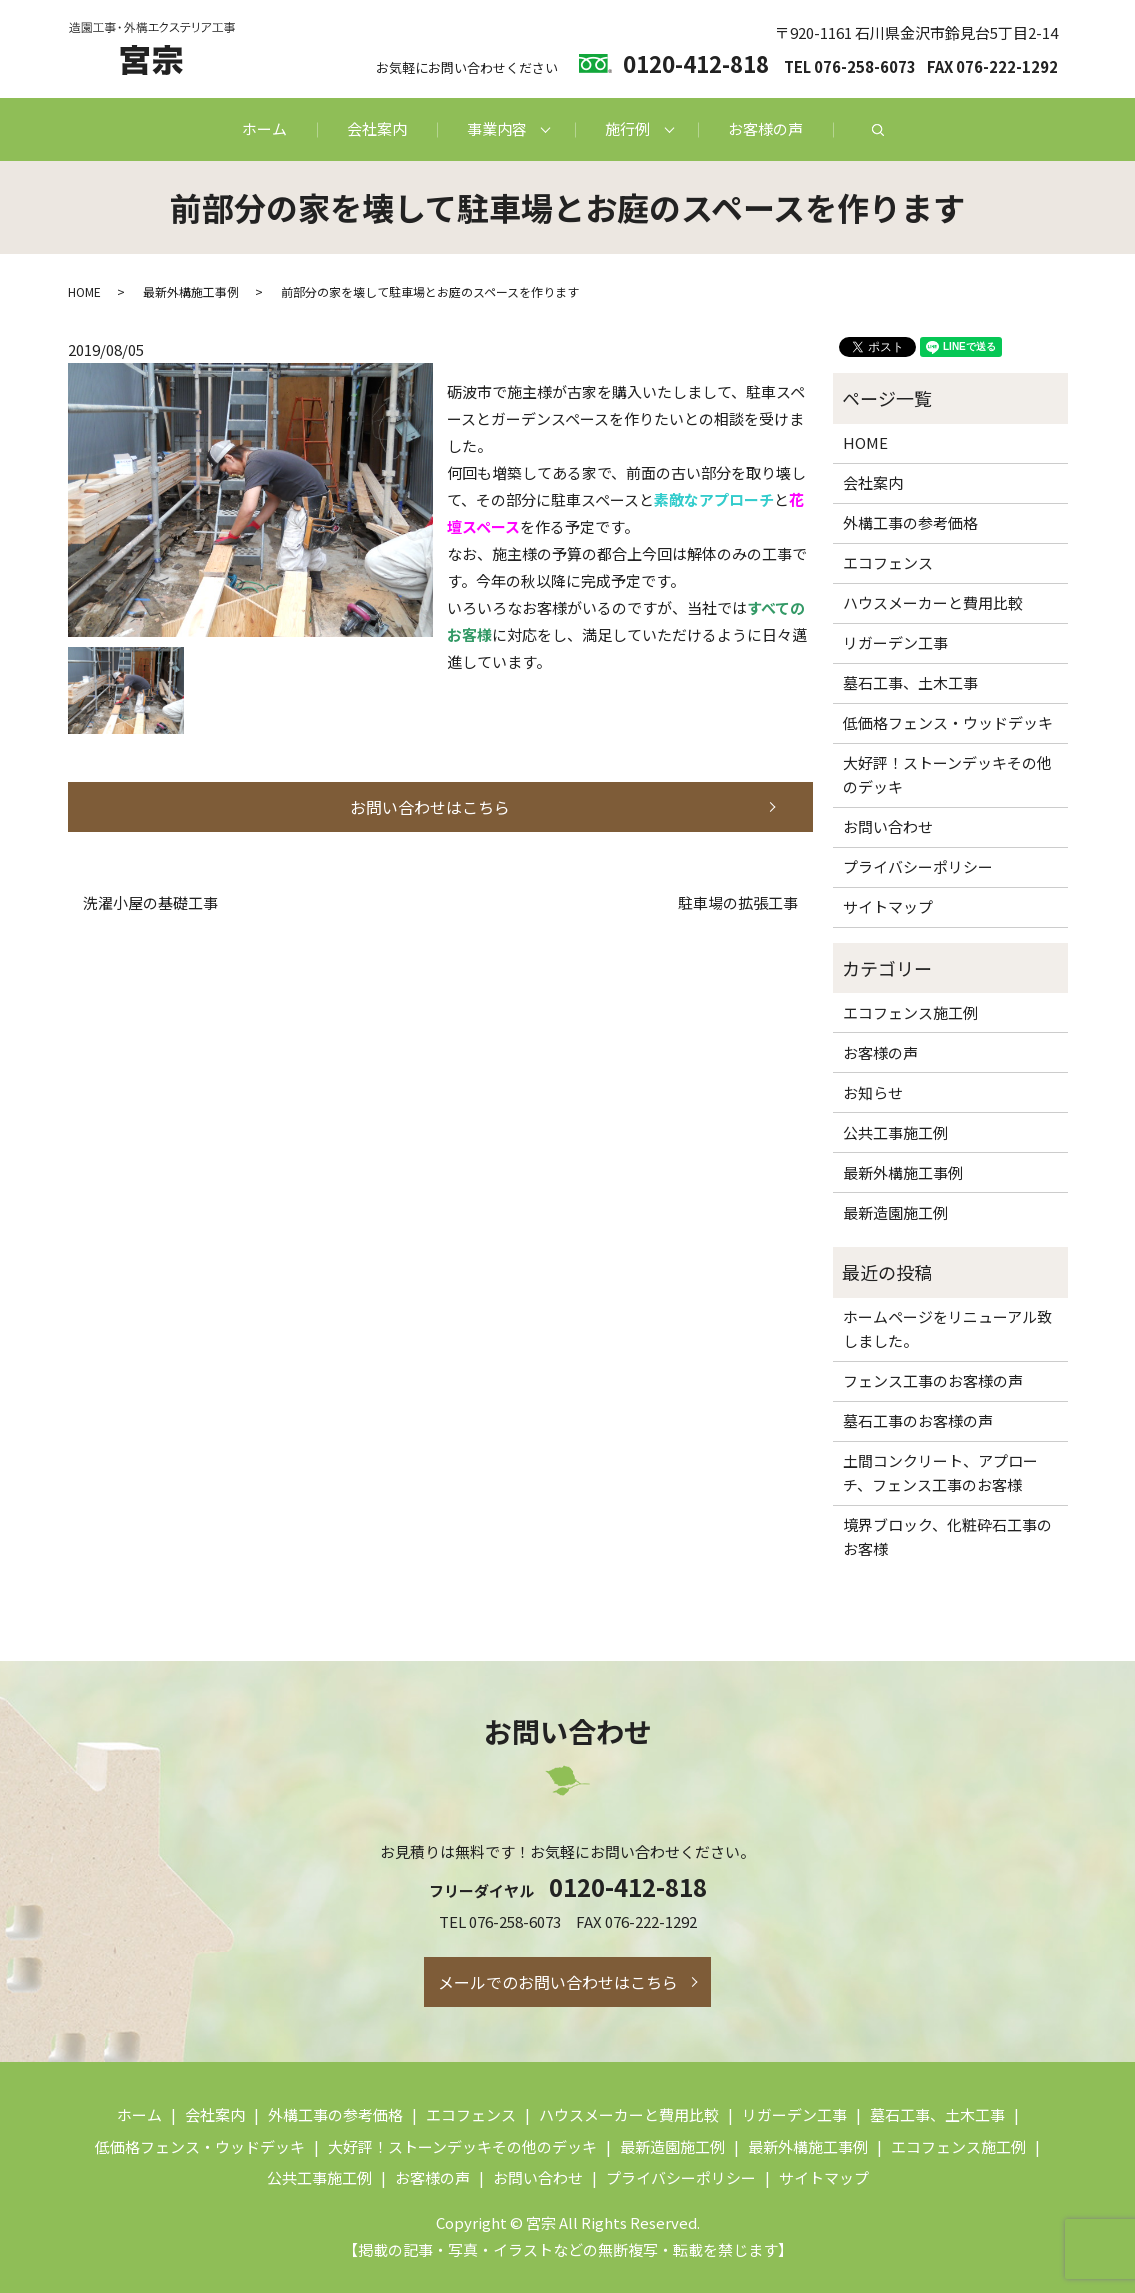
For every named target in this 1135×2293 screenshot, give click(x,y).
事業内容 (497, 128)
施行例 (627, 128)
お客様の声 (765, 128)
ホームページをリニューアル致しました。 (947, 1328)
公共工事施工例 (895, 1132)
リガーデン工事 (895, 642)
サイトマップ (888, 906)
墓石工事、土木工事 (910, 682)
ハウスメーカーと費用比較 (933, 602)
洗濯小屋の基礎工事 (150, 902)
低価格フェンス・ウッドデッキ (948, 722)
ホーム (264, 128)
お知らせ (873, 1092)
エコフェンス (888, 562)
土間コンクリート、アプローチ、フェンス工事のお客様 (940, 1472)
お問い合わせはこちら (430, 807)
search (878, 130)
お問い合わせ (888, 826)
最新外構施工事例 (191, 291)
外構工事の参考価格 (910, 522)
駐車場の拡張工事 (738, 902)
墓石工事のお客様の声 (918, 1420)
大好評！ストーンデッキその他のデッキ (947, 774)
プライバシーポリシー (918, 866)
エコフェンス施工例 (910, 1012)
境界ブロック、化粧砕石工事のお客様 (947, 1536)
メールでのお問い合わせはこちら (558, 1982)
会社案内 (377, 128)
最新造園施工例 (895, 1212)
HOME (84, 291)
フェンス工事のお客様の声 (933, 1380)
